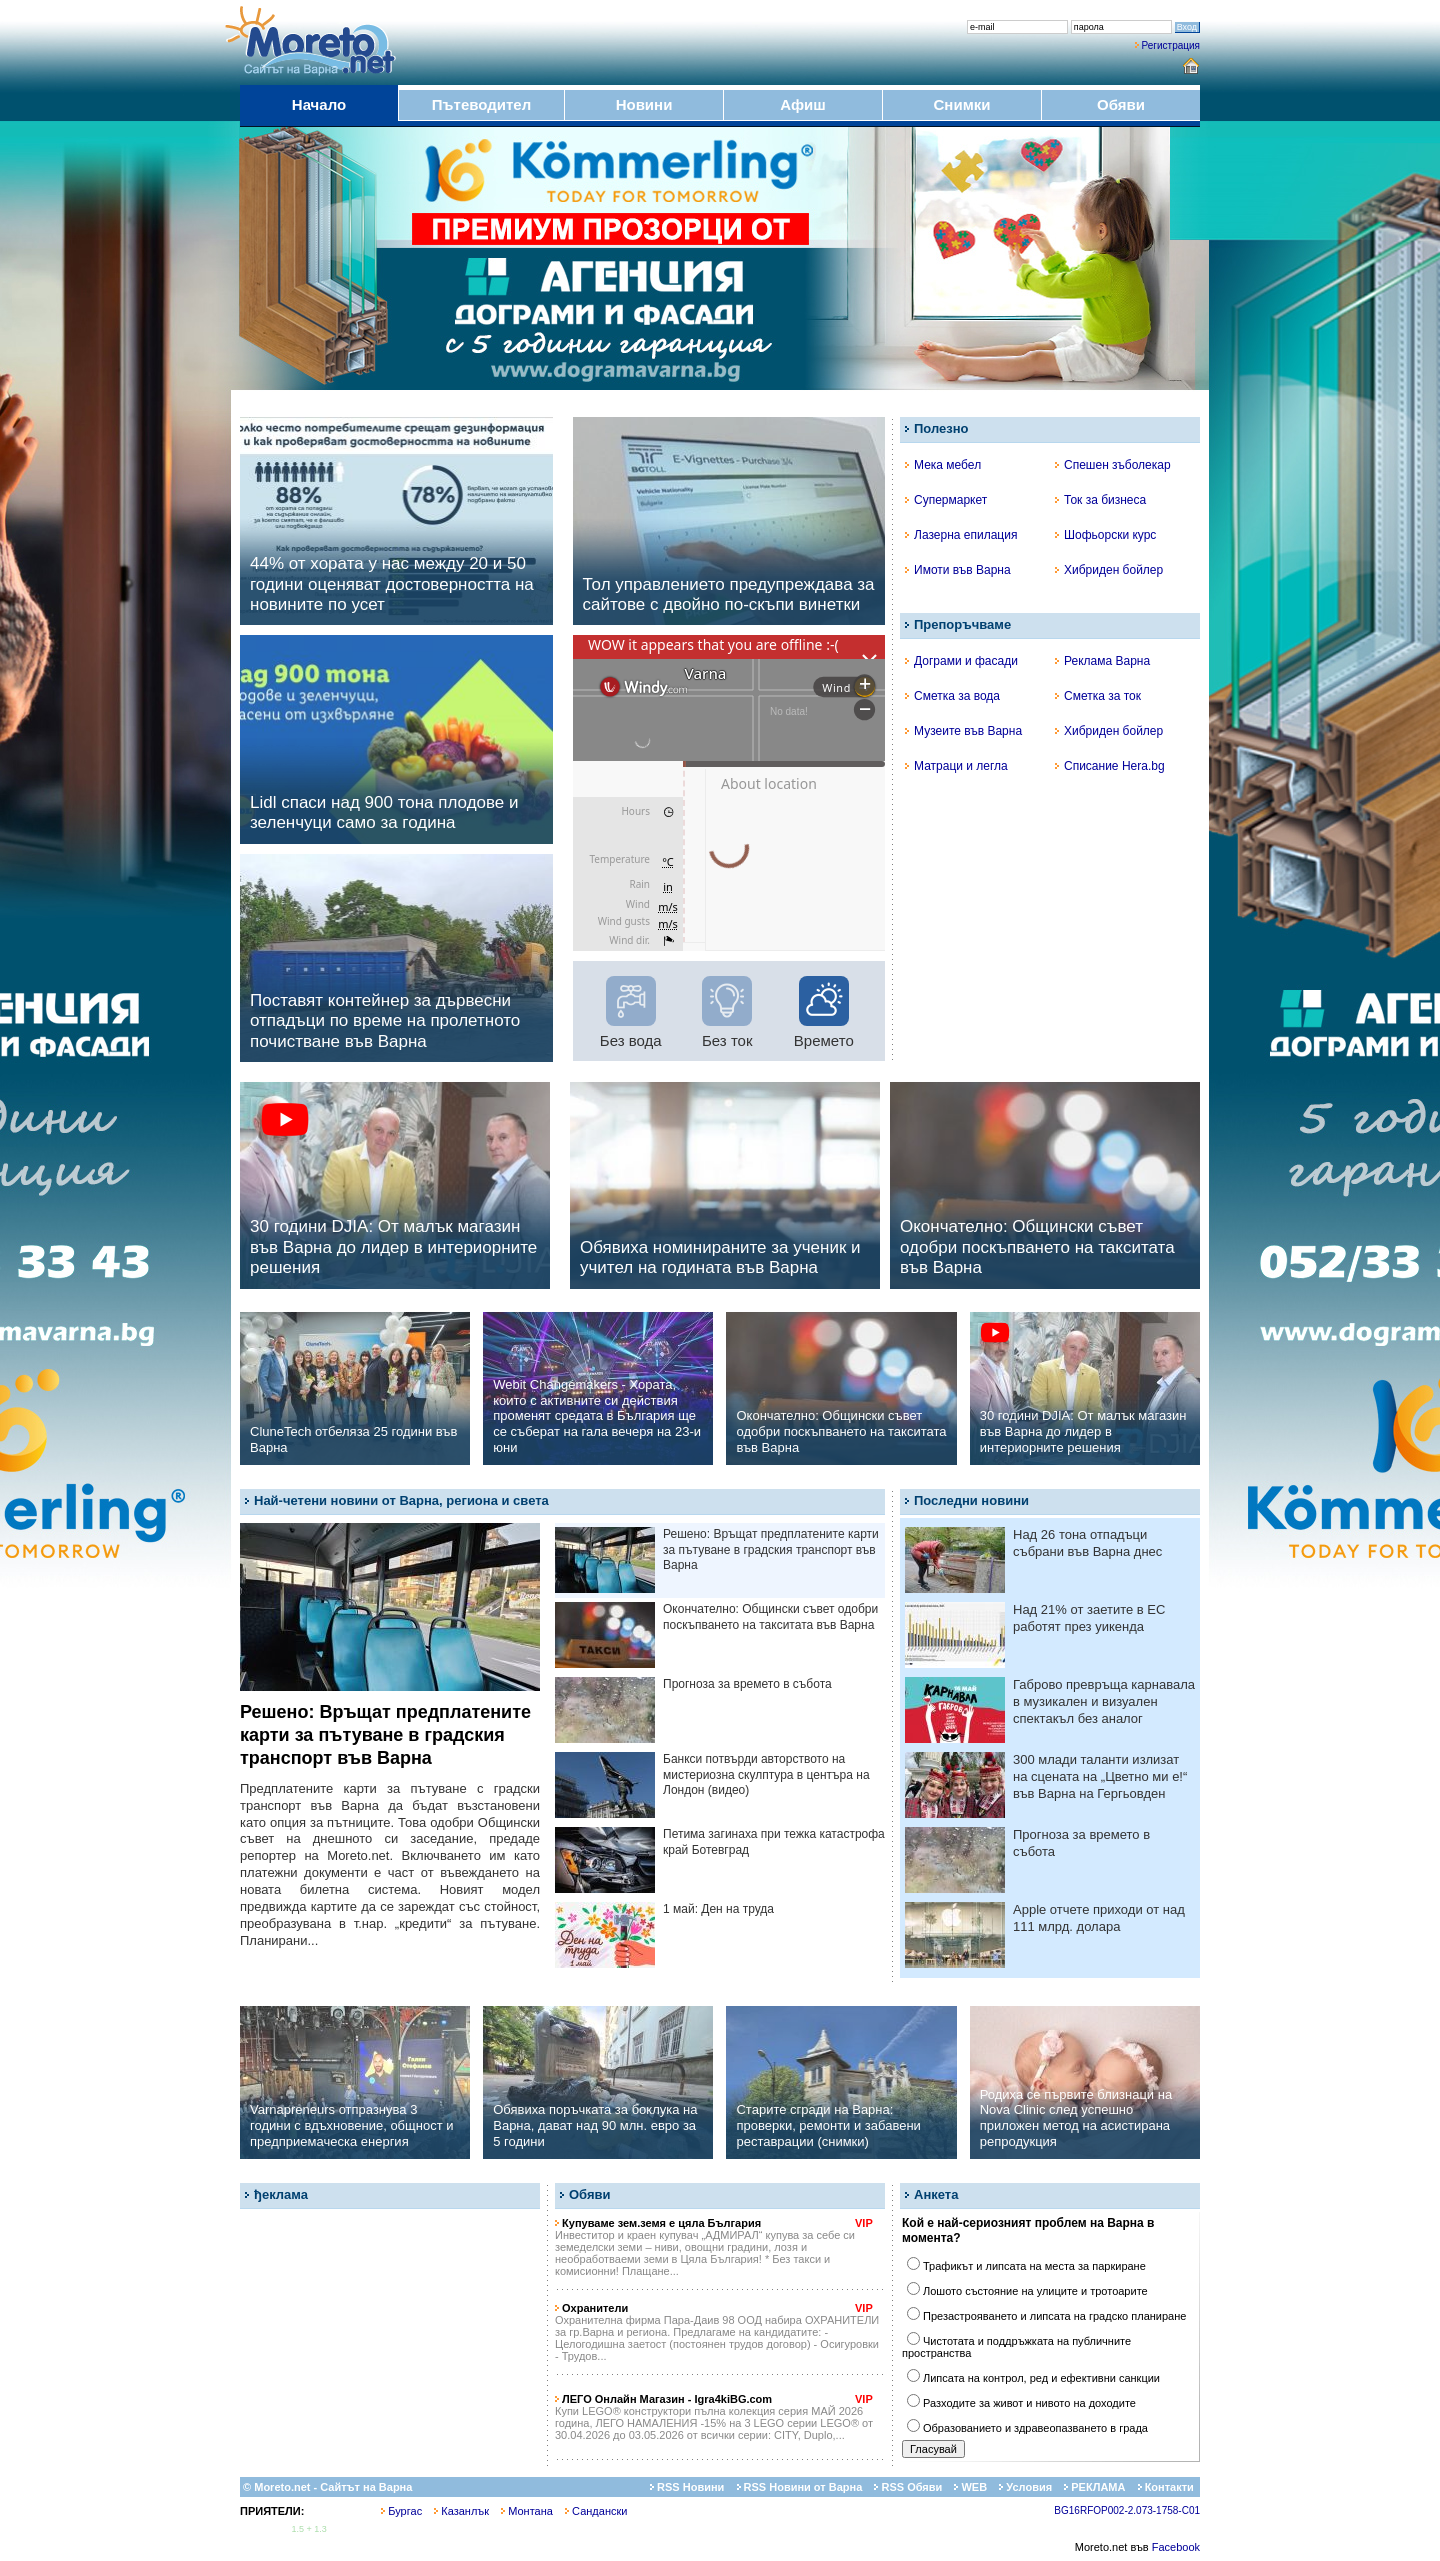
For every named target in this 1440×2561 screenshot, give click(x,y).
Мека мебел (943, 465)
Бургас (401, 2511)
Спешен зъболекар (1113, 465)
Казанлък (461, 2511)
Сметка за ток (1098, 696)
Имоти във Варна (958, 570)
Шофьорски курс (1105, 535)
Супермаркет (946, 500)
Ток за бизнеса (1100, 500)
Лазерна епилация (961, 535)
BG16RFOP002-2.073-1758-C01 (1127, 2510)
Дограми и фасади (961, 661)
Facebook (1176, 2547)
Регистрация (1171, 45)
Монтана (527, 2511)
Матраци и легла (956, 766)
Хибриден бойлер (1109, 570)
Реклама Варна (1102, 661)
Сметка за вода (952, 696)
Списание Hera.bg (1110, 766)
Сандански (596, 2511)
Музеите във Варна (963, 731)
